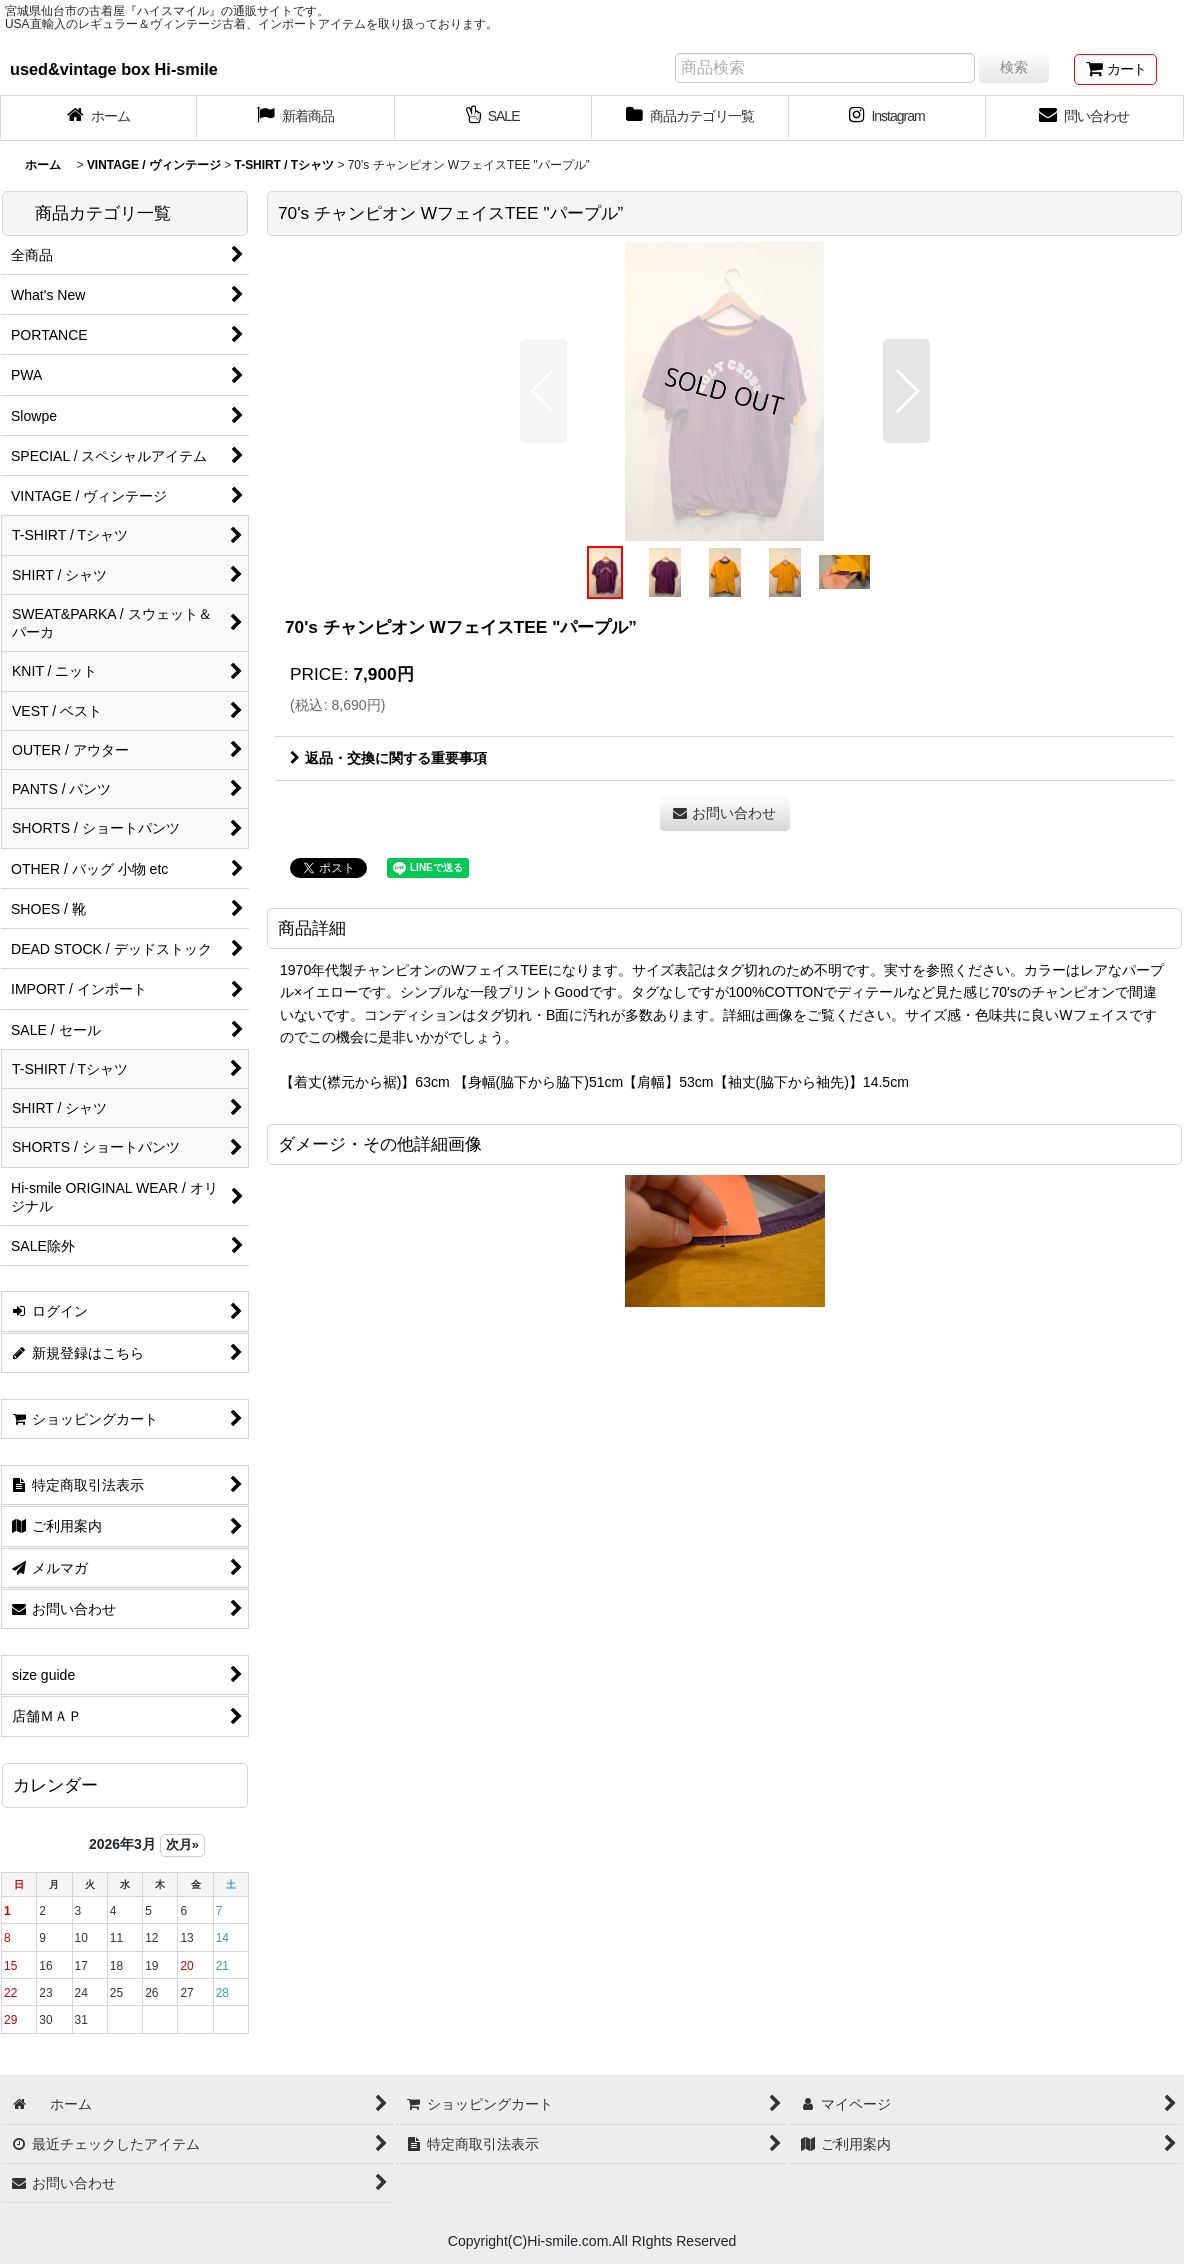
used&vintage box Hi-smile (114, 69)
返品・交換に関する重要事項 (388, 758)
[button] (543, 391)
